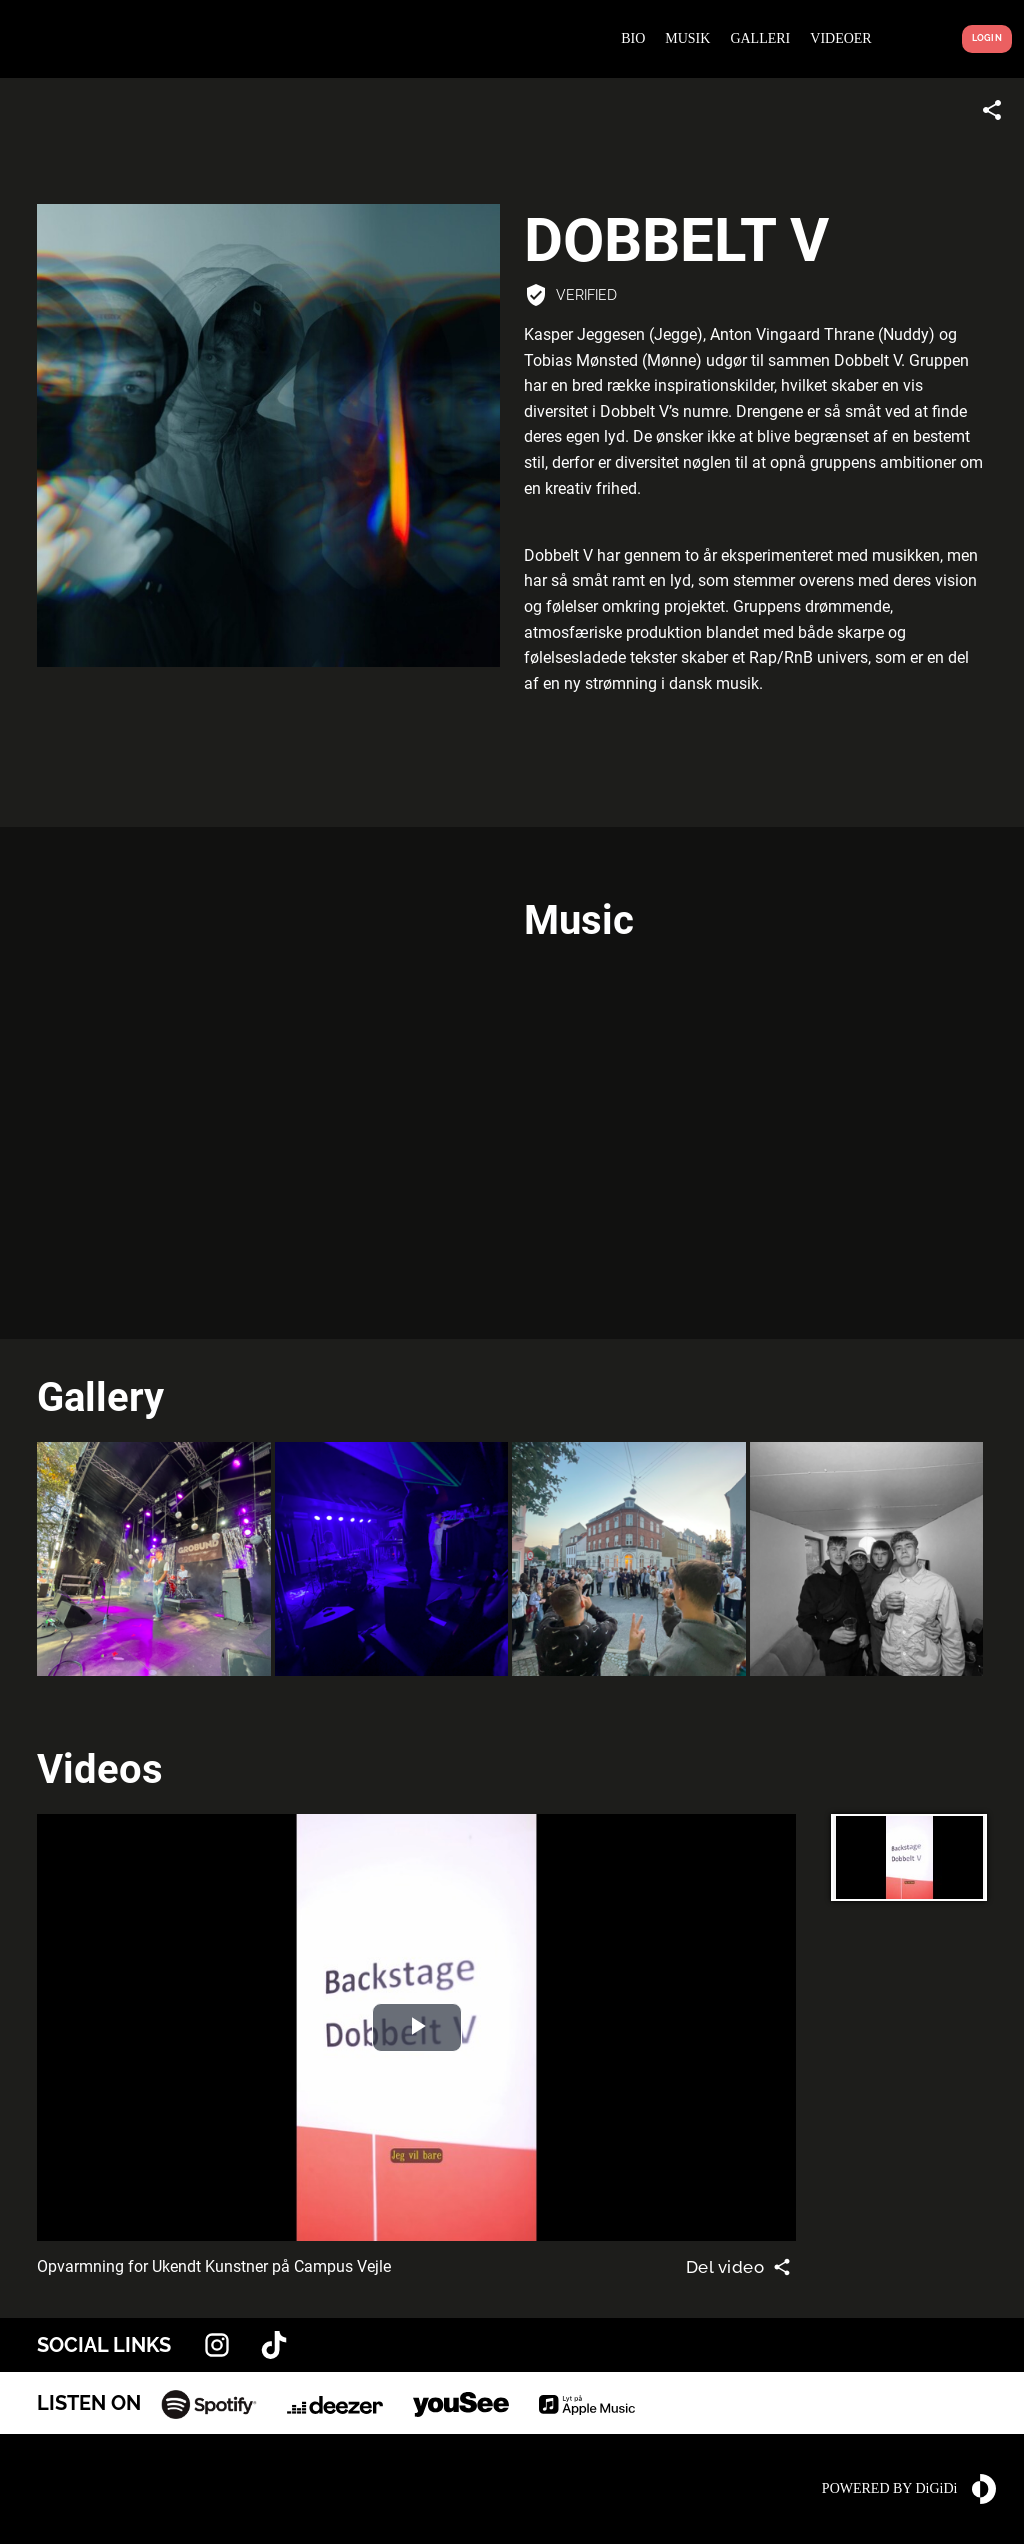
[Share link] (992, 110)
